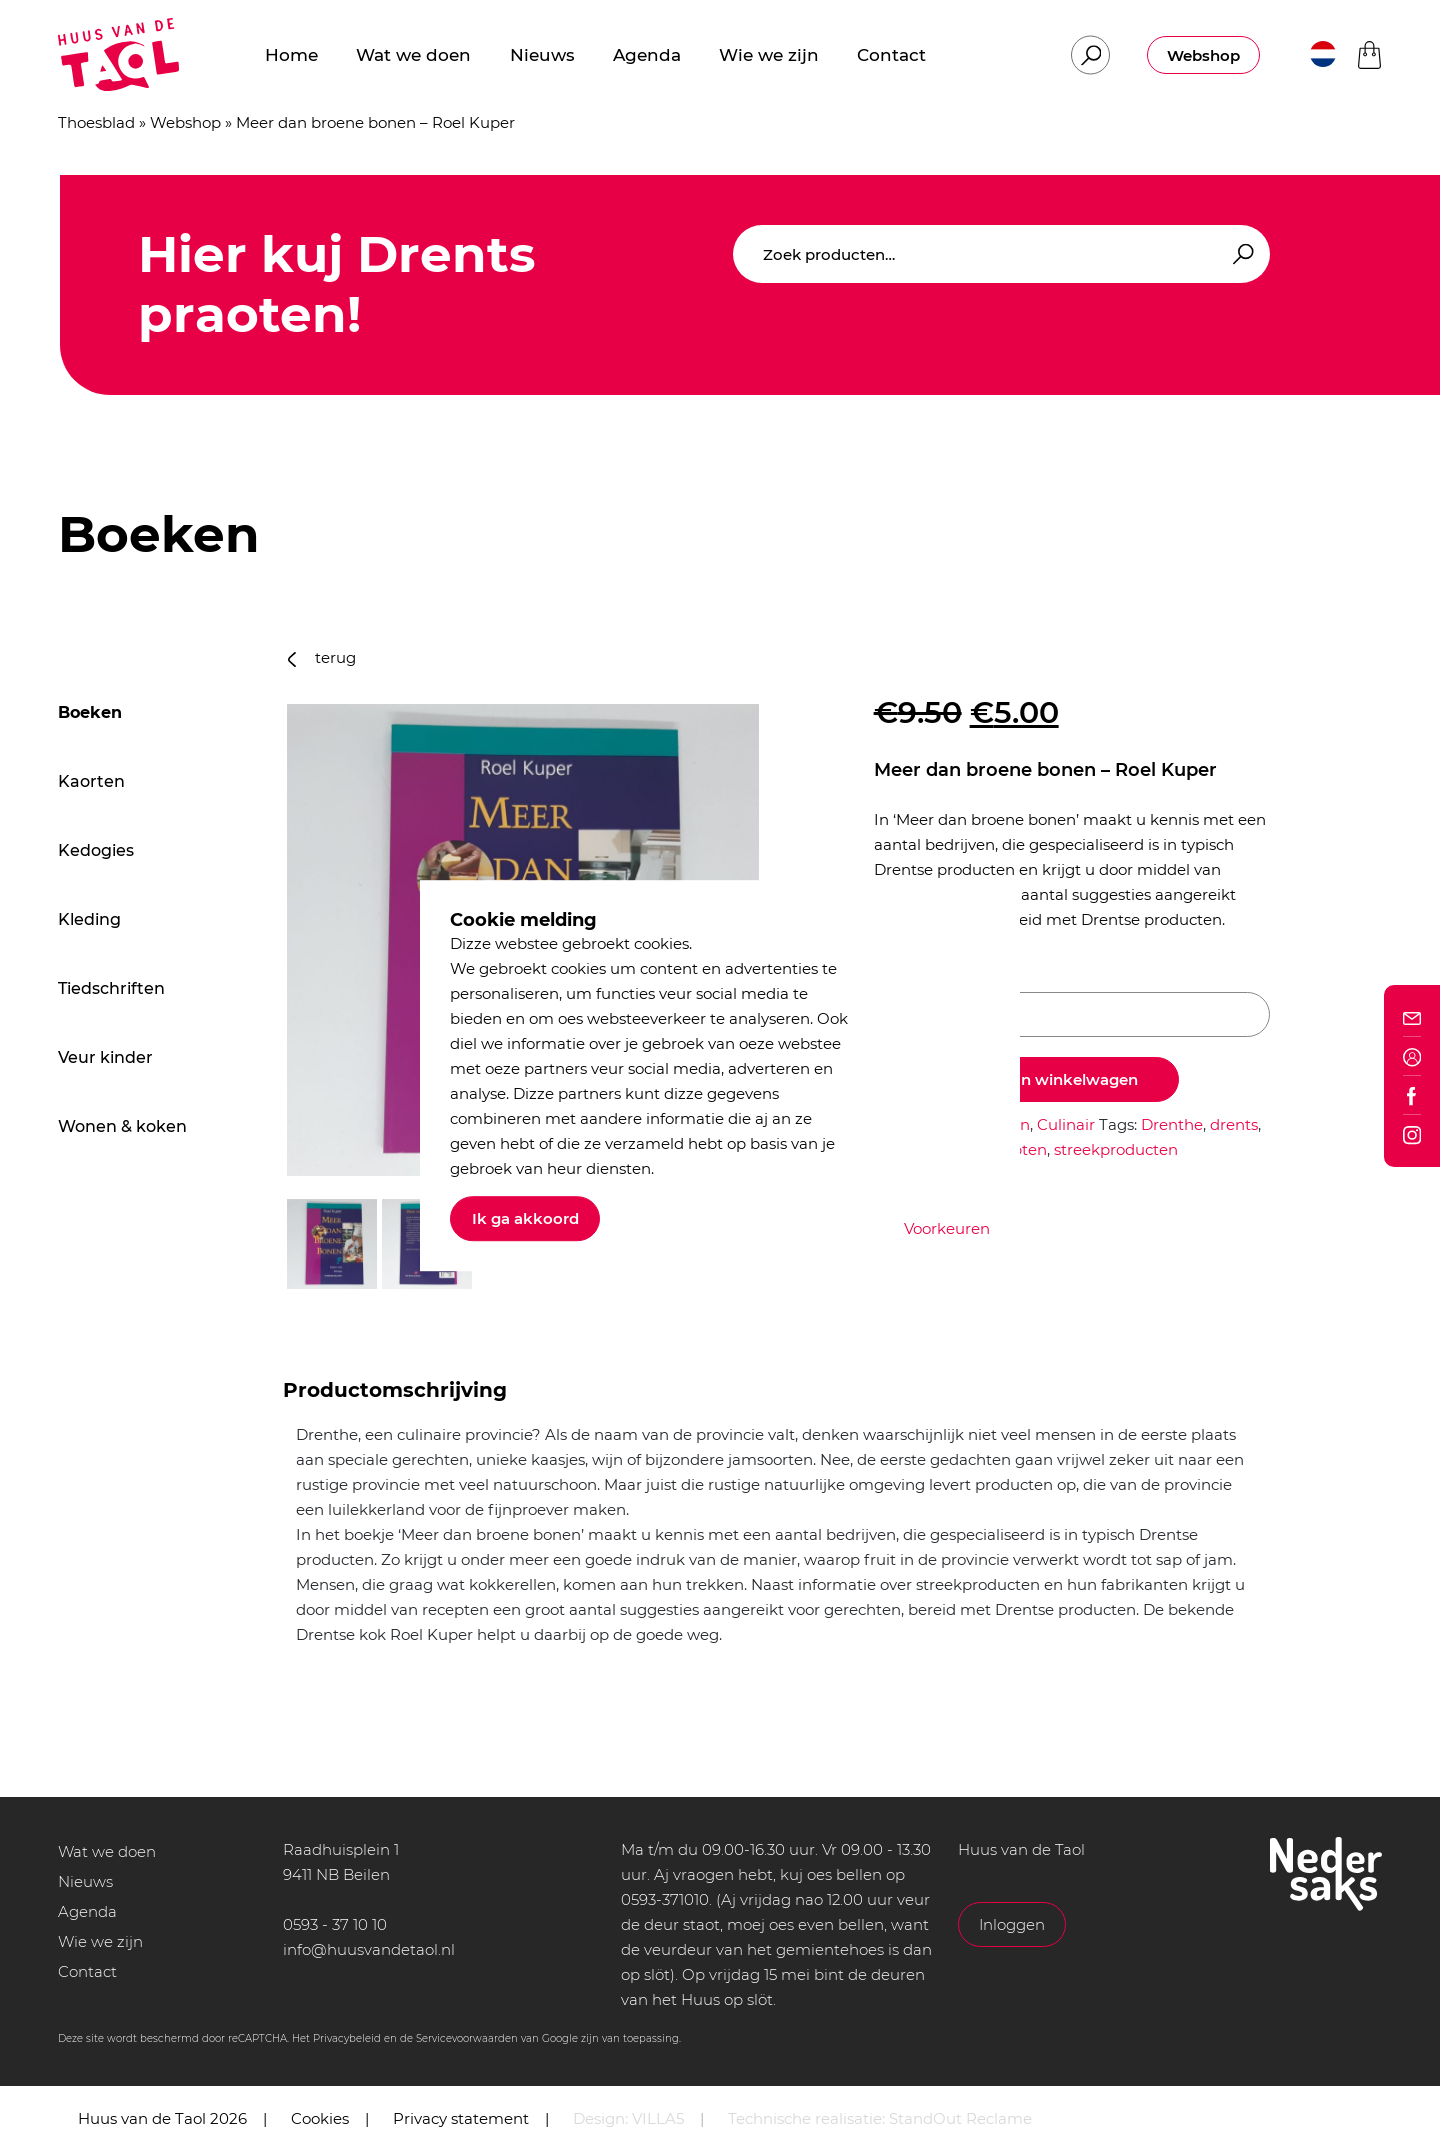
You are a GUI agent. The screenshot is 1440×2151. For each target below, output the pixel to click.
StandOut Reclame (960, 2118)
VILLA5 (658, 2118)
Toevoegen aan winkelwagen (1026, 1079)
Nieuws (85, 1881)
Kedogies (96, 850)
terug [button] (322, 657)
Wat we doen (107, 1851)
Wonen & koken (122, 1126)
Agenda (87, 1911)
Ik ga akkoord (525, 1218)
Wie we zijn (100, 1941)
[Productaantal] (1072, 1014)
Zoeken (1240, 254)
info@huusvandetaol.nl (369, 1949)
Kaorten (91, 781)
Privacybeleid (347, 2038)
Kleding (89, 919)
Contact (87, 1971)
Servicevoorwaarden (467, 2038)
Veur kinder (105, 1057)
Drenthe (1172, 1124)
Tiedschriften (111, 988)
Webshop (1203, 55)
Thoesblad (96, 122)
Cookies (320, 2118)
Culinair (1066, 1124)
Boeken (90, 712)
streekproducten (1116, 1149)
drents (1234, 1124)
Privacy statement (461, 2118)
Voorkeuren (947, 1228)
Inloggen (1012, 1924)
